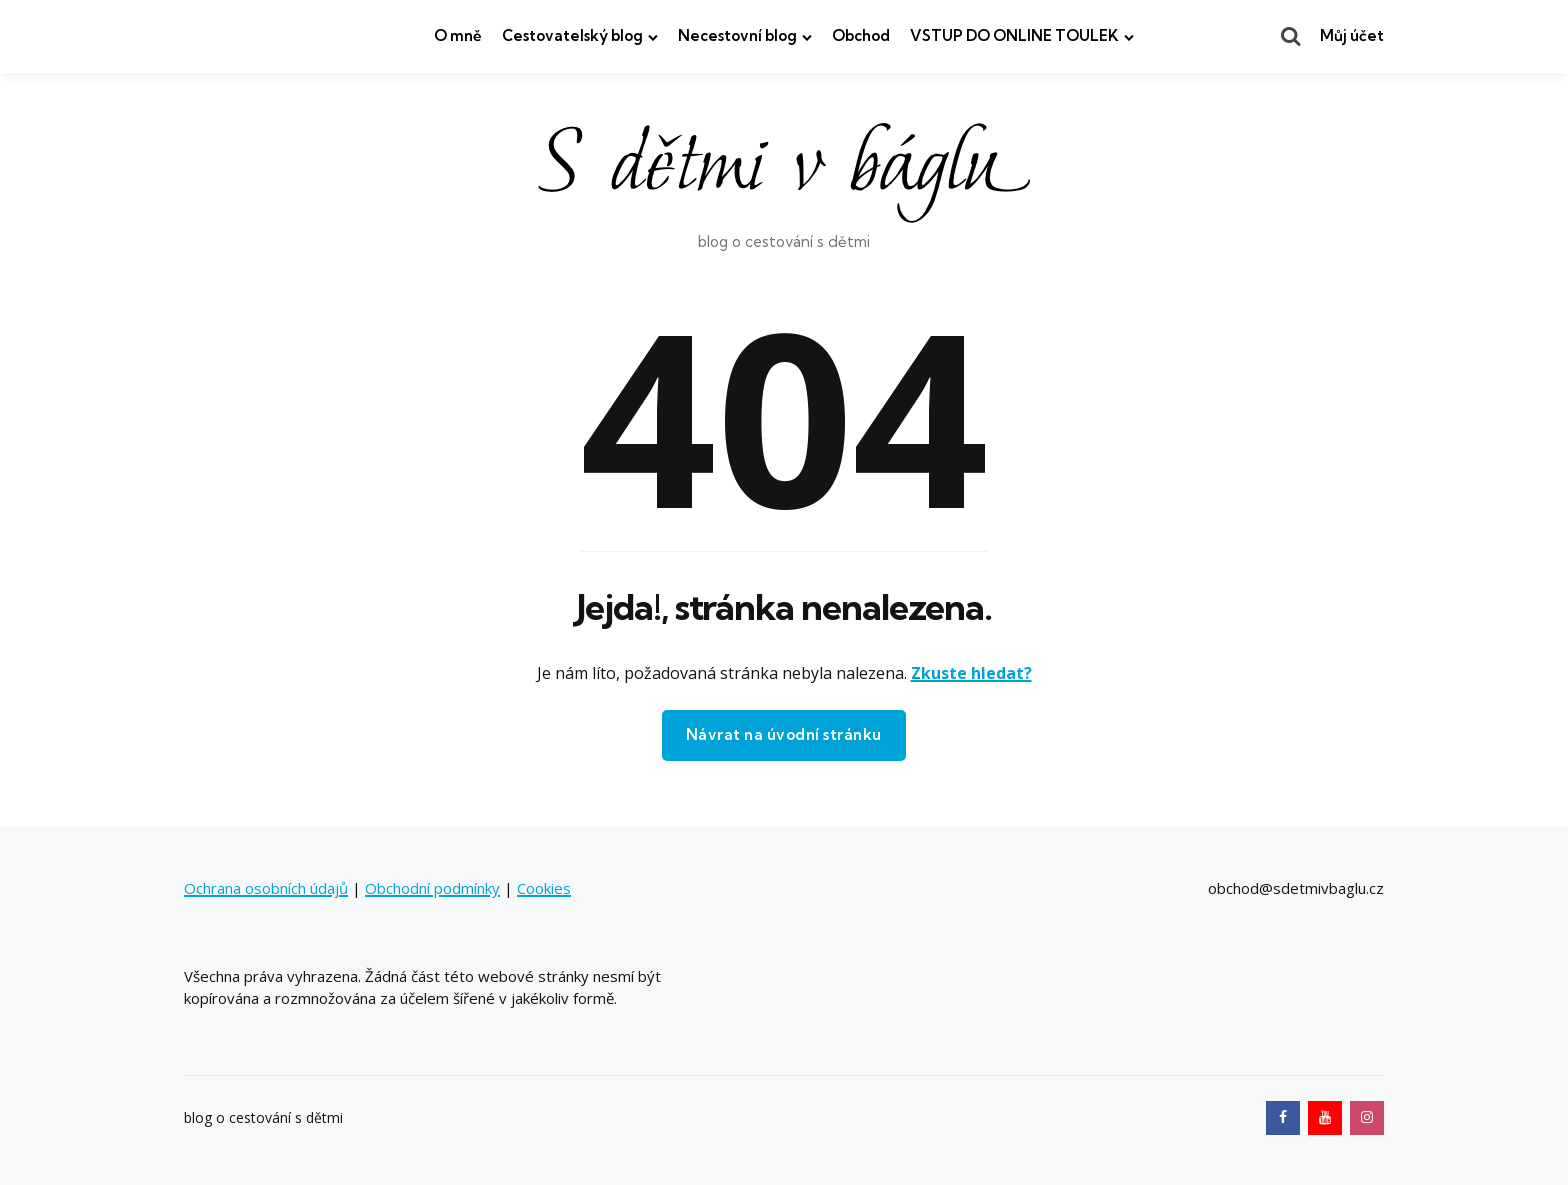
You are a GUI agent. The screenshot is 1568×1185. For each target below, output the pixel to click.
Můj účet (1352, 35)
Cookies (544, 888)
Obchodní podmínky (432, 888)
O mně (458, 35)
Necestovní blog (737, 35)
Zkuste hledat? (971, 673)
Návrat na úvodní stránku (784, 734)
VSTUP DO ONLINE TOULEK (1014, 35)
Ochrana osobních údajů (266, 888)
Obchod (861, 35)
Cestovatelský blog (572, 35)
